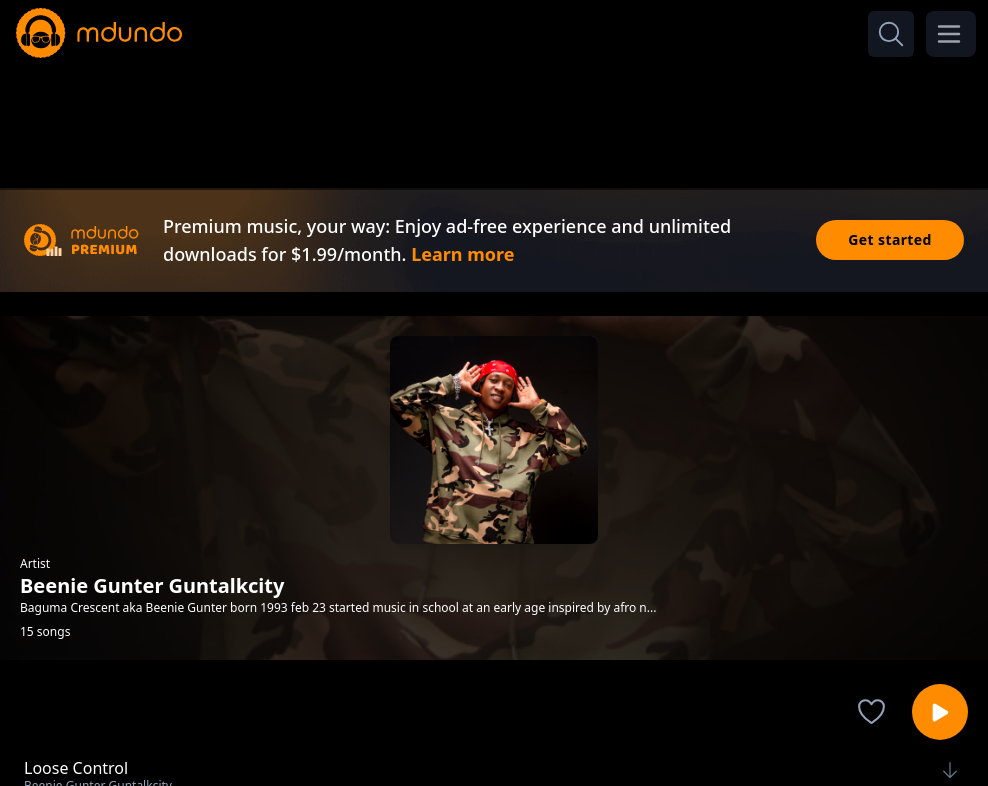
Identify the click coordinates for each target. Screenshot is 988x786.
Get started (890, 239)
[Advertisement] (494, 118)
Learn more (462, 254)
